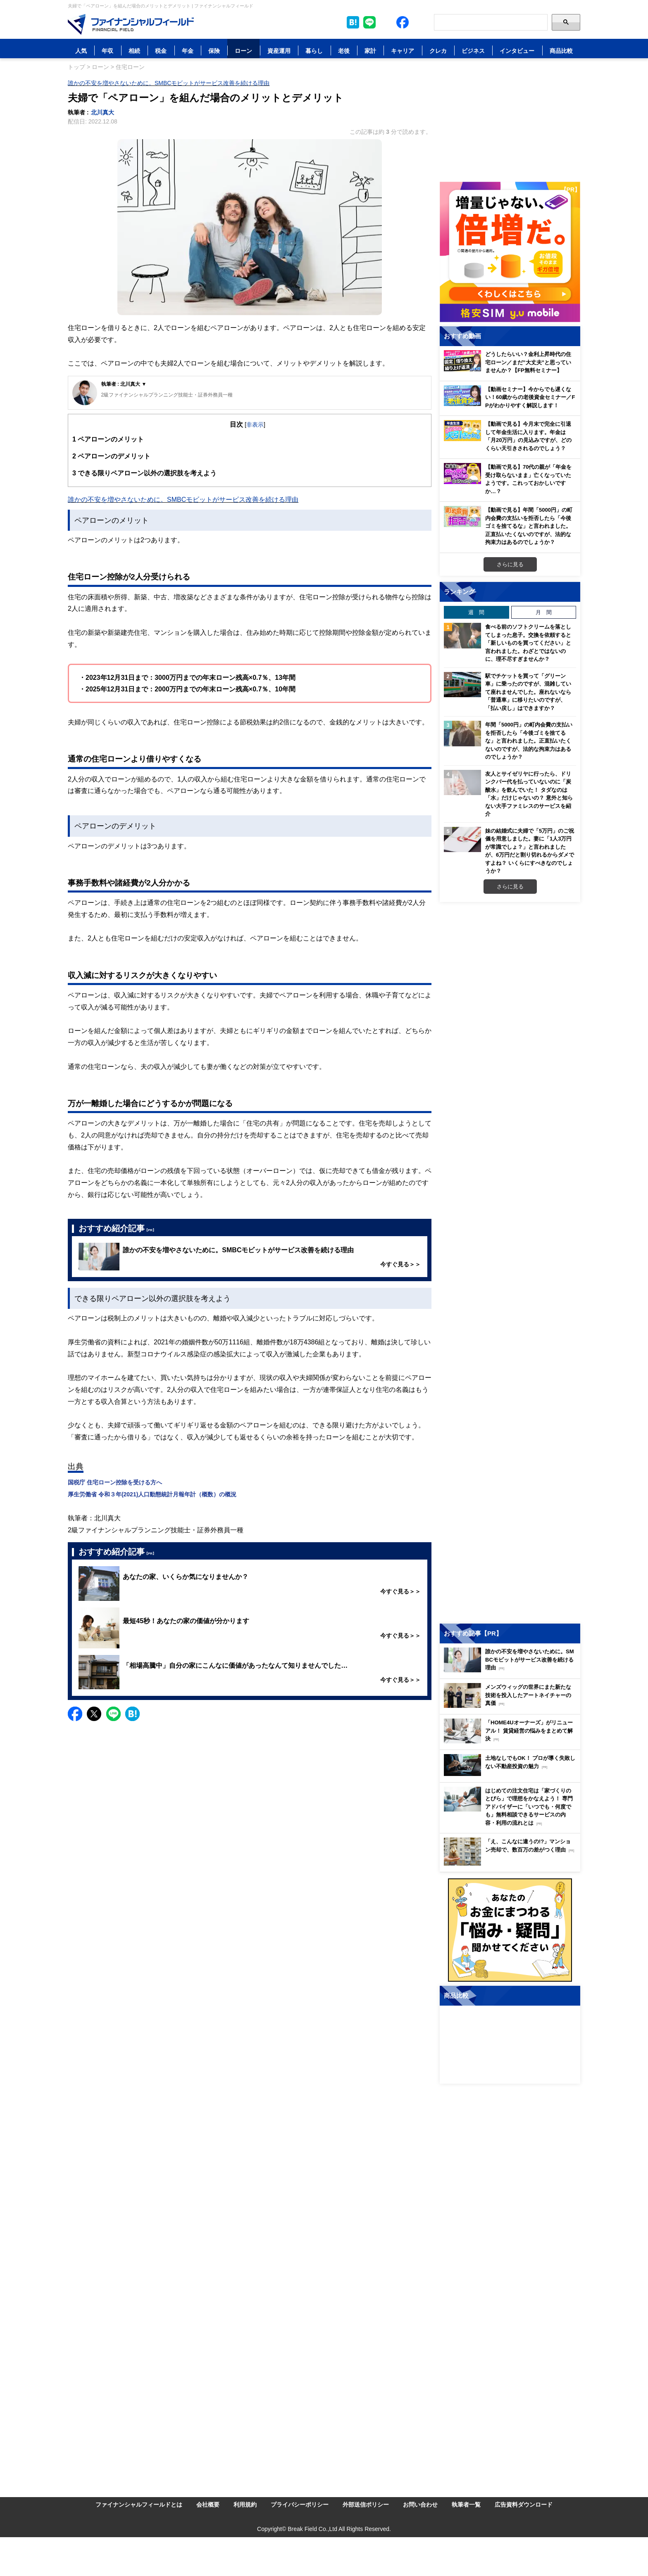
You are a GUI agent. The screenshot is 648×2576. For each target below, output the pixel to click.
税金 (161, 50)
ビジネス (473, 50)
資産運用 (279, 50)
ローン (243, 50)
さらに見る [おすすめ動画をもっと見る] (510, 564)
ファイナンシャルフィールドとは (138, 2504)
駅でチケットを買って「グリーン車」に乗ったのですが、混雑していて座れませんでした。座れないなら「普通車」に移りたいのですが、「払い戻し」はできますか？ (528, 691)
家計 (370, 50)
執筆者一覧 (466, 2504)
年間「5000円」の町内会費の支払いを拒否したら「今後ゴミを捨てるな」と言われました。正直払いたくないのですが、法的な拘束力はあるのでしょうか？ (528, 740)
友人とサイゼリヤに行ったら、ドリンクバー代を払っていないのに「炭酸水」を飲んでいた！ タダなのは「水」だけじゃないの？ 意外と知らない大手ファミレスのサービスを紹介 (529, 794)
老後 (344, 50)
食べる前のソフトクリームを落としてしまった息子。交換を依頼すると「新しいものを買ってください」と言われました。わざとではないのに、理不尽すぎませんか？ (528, 642)
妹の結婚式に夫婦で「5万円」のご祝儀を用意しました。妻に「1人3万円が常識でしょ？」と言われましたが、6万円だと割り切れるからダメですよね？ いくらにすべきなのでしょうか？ (529, 851)
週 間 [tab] (476, 612)
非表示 (255, 424)
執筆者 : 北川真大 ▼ (124, 384)
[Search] (491, 22)
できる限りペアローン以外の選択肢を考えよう (144, 473)
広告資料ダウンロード (524, 2504)
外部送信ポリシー (366, 2504)
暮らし (314, 50)
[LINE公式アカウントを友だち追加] (369, 22)
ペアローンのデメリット (111, 456)
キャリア (402, 50)
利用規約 (245, 2504)
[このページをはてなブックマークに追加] (353, 22)
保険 (214, 50)
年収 (107, 50)
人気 (81, 50)
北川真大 (102, 112)
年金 (187, 50)
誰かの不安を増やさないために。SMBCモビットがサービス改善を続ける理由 (168, 82)
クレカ (438, 50)
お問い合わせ (420, 2504)
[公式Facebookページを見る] (402, 22)
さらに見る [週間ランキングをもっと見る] (510, 886)
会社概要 (207, 2504)
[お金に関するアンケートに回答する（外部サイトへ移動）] (510, 1930)
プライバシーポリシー (300, 2504)
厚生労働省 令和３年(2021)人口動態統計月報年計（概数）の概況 (152, 1494)
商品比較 (561, 50)
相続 (134, 50)
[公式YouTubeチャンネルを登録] (419, 22)
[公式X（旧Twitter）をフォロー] (386, 22)
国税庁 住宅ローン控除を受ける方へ (115, 1482)
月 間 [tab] (544, 612)
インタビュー (517, 50)
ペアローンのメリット (108, 439)
